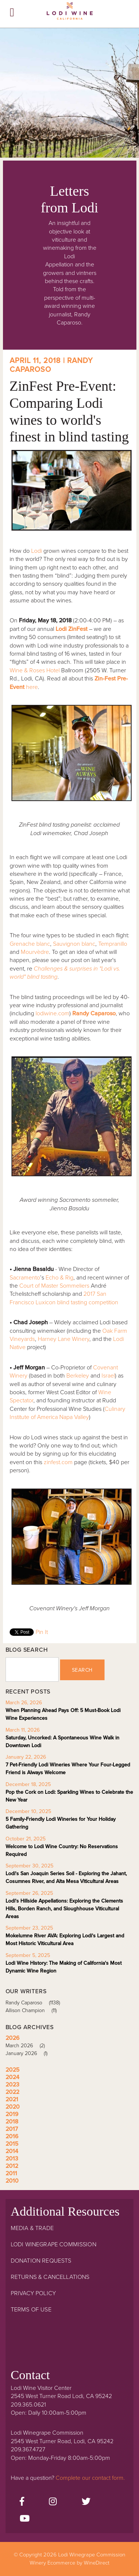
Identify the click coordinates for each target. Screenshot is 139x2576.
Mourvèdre (35, 952)
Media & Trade (32, 2228)
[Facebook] (22, 2502)
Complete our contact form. (90, 2478)
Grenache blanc (30, 944)
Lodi (36, 551)
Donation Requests (41, 2260)
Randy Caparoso (35, 2003)
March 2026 (28, 2045)
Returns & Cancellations (50, 2277)
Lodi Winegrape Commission (70, 13)
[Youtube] (25, 2519)
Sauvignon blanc (74, 944)
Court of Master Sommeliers (54, 1285)
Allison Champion (34, 2010)
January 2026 (29, 2053)
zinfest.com (58, 1462)
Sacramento (25, 1277)
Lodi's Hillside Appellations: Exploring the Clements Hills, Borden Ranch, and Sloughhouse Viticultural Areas (64, 1909)
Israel (108, 1375)
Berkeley (77, 1375)
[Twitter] (86, 2502)
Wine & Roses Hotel (35, 670)
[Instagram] (53, 2502)
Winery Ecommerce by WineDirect (69, 2563)
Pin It (42, 1632)
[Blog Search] (32, 1669)
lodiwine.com (52, 1013)
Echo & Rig (59, 1277)
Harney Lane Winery (63, 1339)
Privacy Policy (33, 2293)
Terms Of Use (31, 2309)
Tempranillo (112, 944)
